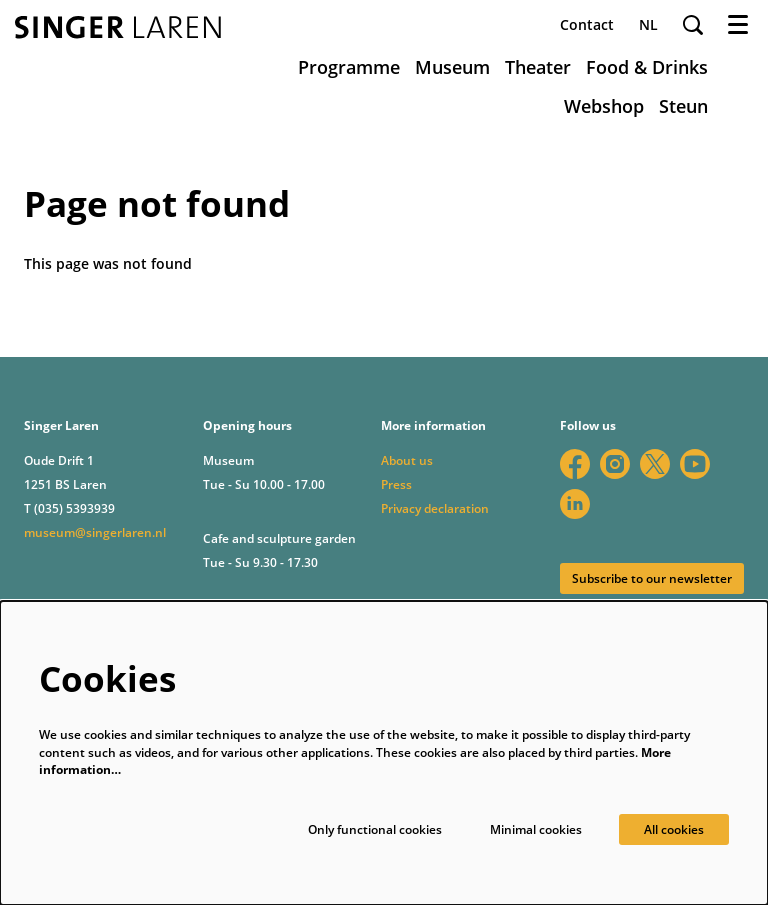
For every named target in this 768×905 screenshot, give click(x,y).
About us (407, 460)
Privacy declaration (435, 508)
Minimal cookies (536, 829)
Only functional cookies (375, 829)
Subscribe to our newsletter (652, 578)
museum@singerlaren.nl (95, 532)
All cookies (674, 829)
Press (396, 484)
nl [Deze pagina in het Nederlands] (648, 25)
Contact (587, 24)
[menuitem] (349, 67)
